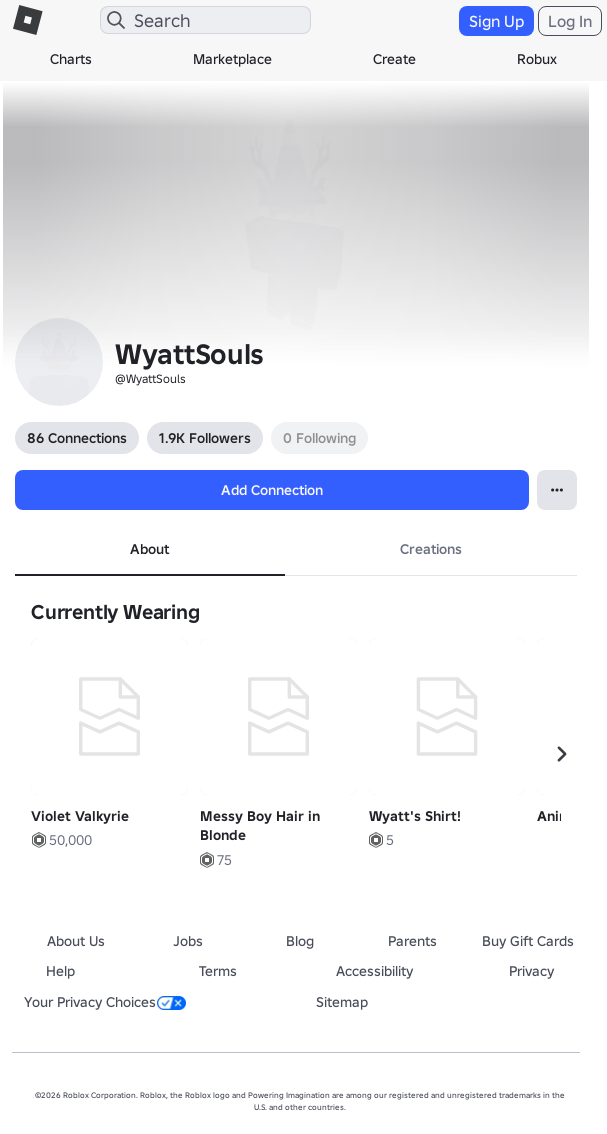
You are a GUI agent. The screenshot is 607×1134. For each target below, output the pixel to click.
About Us (76, 941)
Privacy (531, 971)
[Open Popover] (557, 490)
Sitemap (342, 1002)
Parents (412, 941)
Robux (537, 59)
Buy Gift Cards (528, 941)
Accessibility (374, 971)
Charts (71, 59)
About (149, 549)
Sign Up (496, 21)
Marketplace (232, 59)
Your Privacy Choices (105, 1002)
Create (394, 59)
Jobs (188, 941)
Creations (431, 549)
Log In (570, 21)
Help (60, 971)
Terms (218, 971)
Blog (300, 941)
